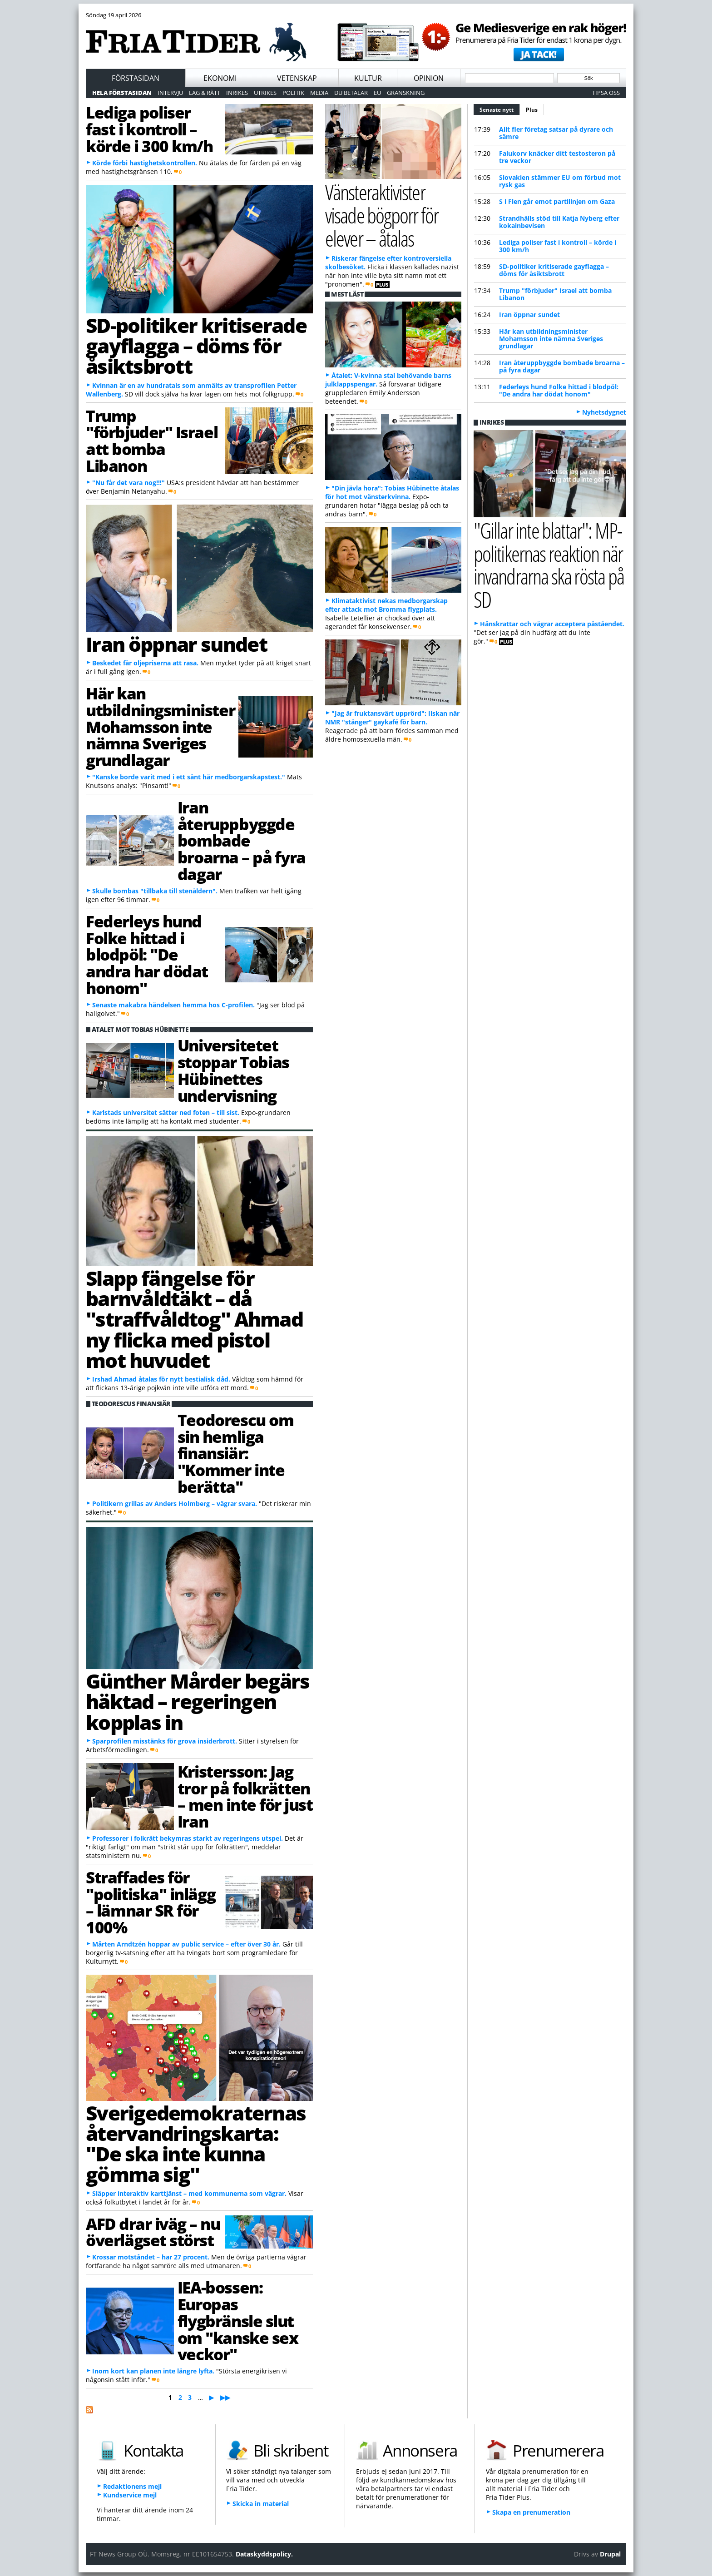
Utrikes (265, 93)
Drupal (610, 2554)
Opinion (429, 78)
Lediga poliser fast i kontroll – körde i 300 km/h (149, 129)
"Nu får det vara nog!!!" (128, 482)
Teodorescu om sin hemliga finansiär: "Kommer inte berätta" (235, 1453)
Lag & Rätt (204, 93)
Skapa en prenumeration (531, 2512)
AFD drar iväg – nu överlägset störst (153, 2232)
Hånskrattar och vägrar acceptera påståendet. (552, 623)
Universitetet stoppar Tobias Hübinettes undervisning (233, 1070)
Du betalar (351, 93)
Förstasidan (135, 78)
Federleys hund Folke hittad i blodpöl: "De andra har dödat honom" (147, 954)
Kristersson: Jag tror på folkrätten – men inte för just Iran (245, 1796)
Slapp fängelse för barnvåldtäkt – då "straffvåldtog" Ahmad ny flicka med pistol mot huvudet (194, 1319)
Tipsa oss (606, 93)
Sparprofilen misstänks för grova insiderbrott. (164, 1741)
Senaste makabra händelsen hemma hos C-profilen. (173, 1005)
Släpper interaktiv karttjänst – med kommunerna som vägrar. (189, 2193)
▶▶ (225, 2397)
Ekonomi (220, 78)
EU (377, 93)
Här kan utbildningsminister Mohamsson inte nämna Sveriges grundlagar (160, 726)
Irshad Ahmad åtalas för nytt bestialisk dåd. (161, 1379)
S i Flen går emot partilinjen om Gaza (557, 201)
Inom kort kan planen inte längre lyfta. (153, 2371)
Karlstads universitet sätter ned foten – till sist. (165, 1112)
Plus (532, 109)
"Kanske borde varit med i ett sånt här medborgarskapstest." (188, 777)
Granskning (406, 93)
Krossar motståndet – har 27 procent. (150, 2257)
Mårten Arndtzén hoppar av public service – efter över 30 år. (186, 1944)
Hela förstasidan (122, 93)
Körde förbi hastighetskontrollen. (144, 163)
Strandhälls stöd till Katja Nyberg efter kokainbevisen (559, 222)
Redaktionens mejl (132, 2486)
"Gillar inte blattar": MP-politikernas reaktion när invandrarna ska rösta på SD (549, 564)
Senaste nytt (500, 108)
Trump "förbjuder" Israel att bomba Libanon (152, 440)
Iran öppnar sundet (176, 644)
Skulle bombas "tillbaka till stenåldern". (155, 891)
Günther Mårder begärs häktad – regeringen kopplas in (198, 1701)
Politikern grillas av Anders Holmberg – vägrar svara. (174, 1503)
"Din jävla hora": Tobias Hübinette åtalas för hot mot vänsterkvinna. (392, 492)
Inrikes (237, 93)
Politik (293, 93)
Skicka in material (260, 2503)
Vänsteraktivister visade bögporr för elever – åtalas (381, 215)
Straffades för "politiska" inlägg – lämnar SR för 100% (150, 1902)
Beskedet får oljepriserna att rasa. (145, 663)
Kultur (368, 78)
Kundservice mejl (130, 2495)
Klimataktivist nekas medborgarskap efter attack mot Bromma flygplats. (386, 605)
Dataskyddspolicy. (264, 2554)
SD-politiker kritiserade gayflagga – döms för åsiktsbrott (196, 346)
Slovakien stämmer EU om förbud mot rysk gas (560, 181)
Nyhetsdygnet (604, 412)
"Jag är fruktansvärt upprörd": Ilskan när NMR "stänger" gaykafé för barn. (392, 717)
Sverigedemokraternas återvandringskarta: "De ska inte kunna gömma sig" (196, 2143)
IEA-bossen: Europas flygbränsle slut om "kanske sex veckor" (238, 2320)
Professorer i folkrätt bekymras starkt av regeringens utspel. (187, 1838)
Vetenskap (297, 78)
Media (319, 93)
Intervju (170, 93)
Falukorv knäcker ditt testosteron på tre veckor (557, 157)
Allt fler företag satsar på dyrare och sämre (556, 133)
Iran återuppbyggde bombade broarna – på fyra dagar (242, 840)
